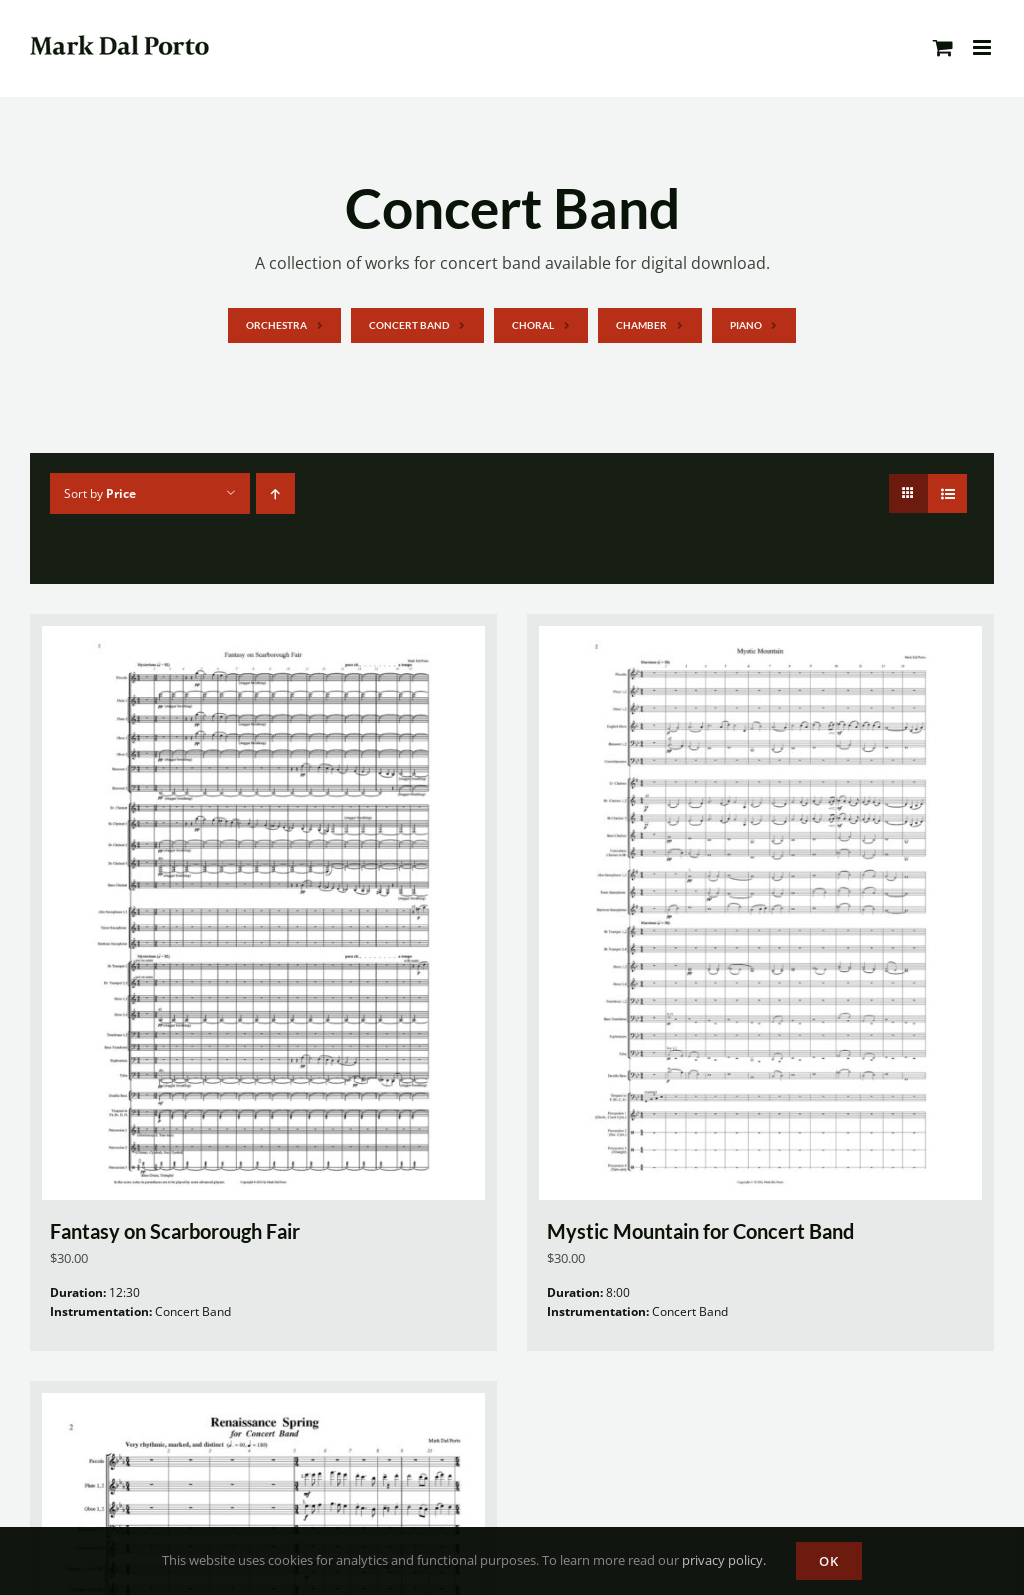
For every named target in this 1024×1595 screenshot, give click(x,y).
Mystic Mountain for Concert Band (700, 1231)
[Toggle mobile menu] (983, 47)
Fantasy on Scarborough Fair (175, 1231)
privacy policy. (724, 1560)
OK (829, 1561)
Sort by (100, 493)
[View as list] (947, 493)
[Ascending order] (275, 493)
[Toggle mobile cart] (943, 47)
